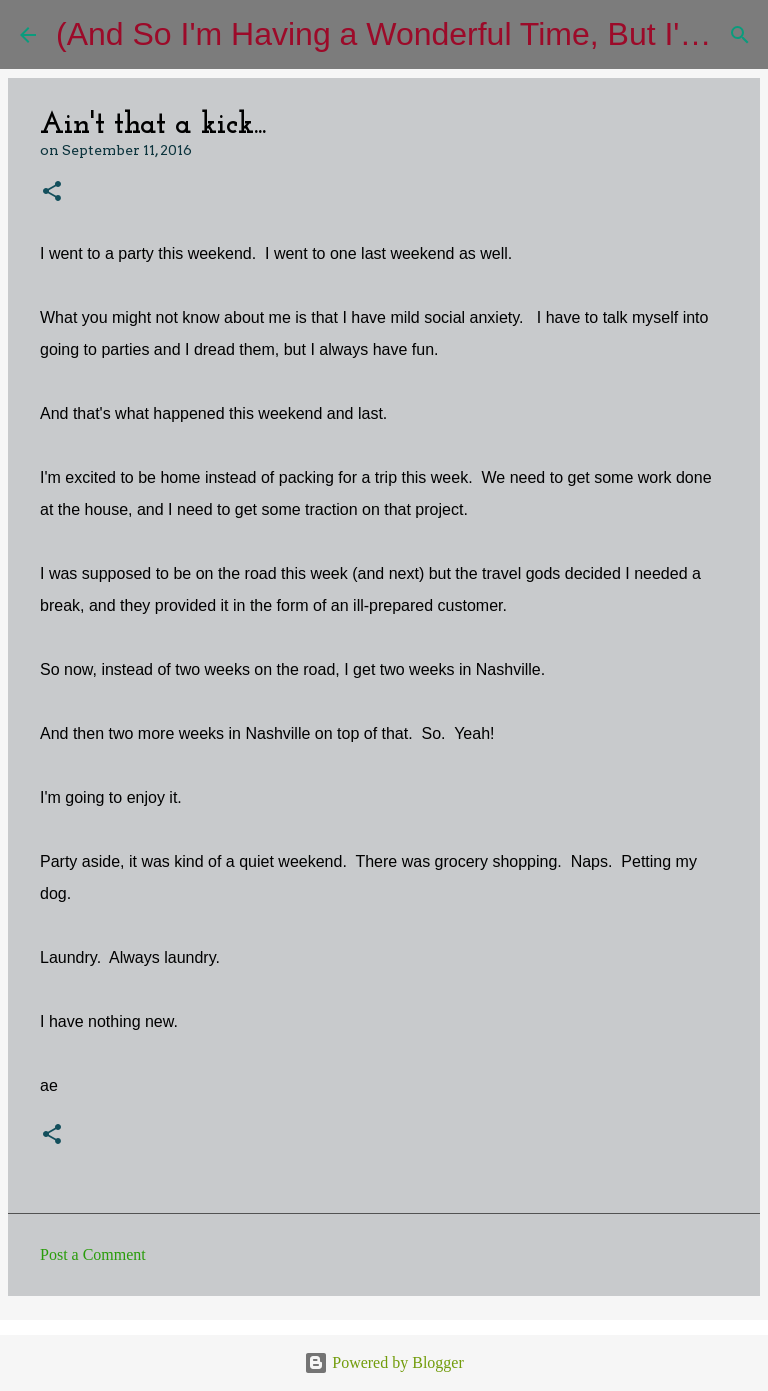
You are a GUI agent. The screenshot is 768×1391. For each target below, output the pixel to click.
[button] (52, 192)
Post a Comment (93, 1254)
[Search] (740, 35)
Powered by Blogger (384, 1362)
